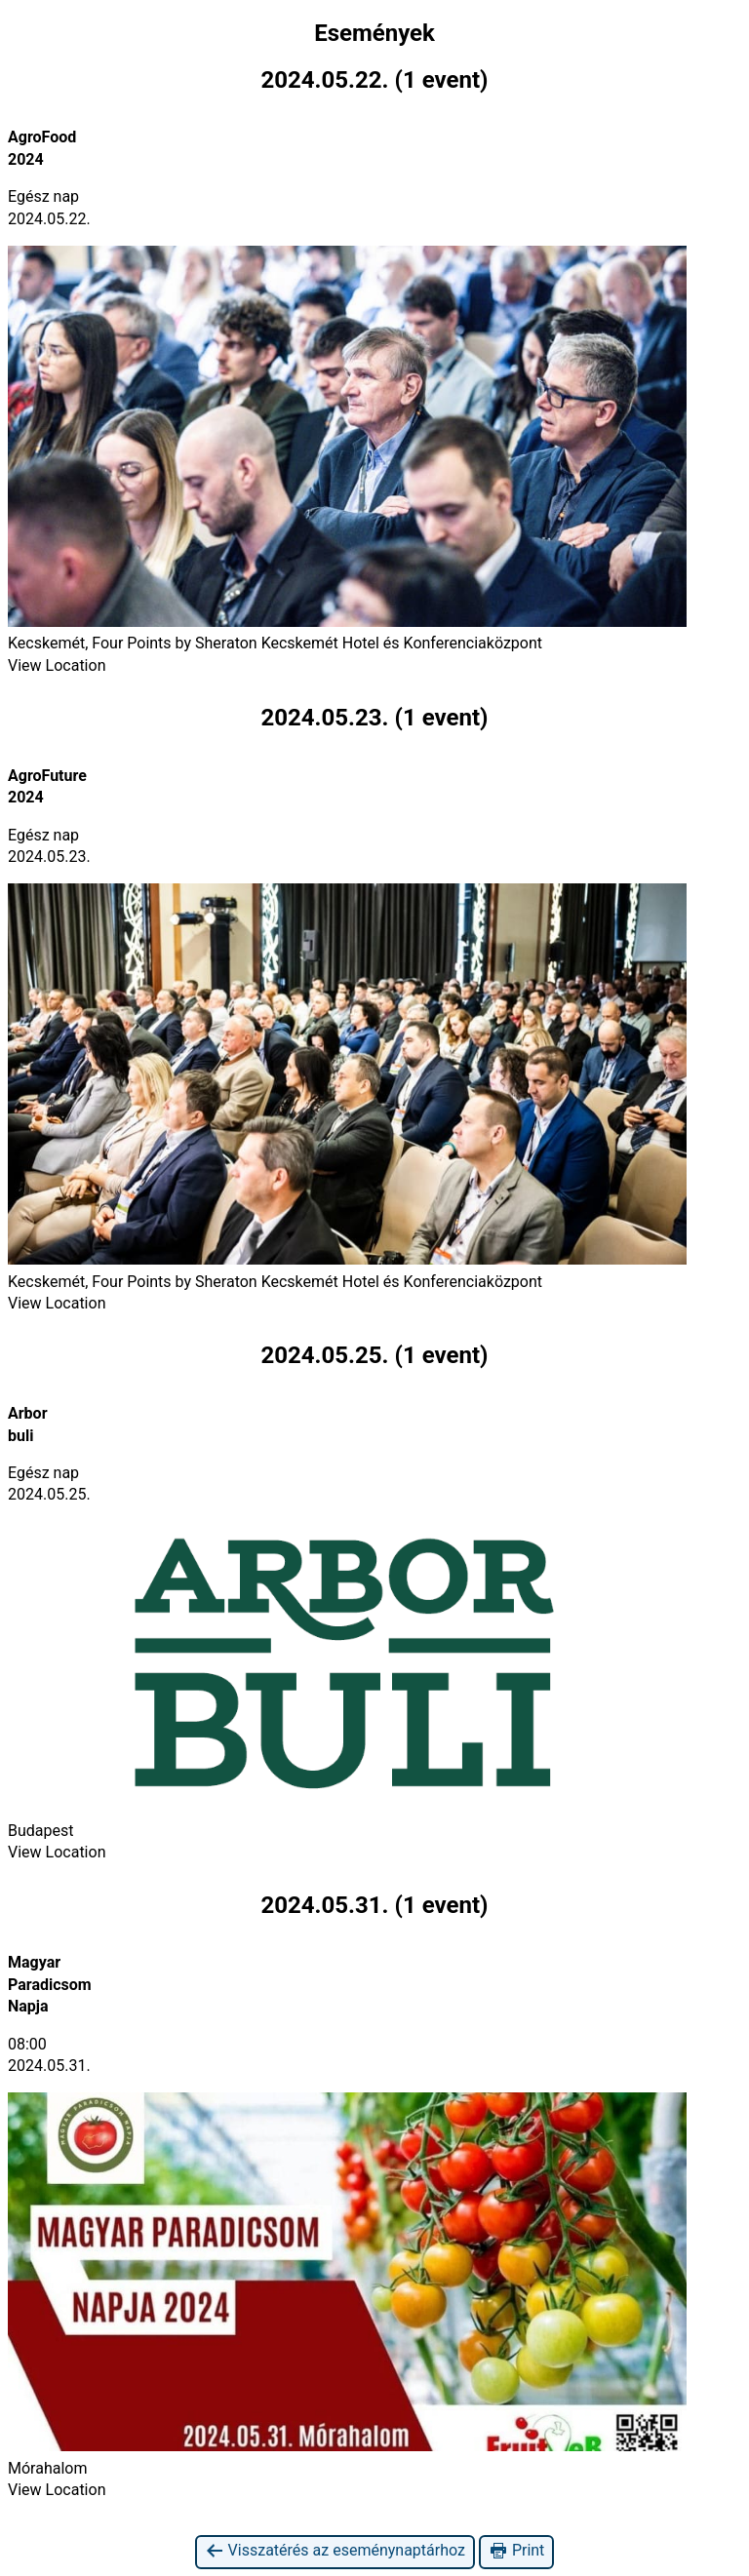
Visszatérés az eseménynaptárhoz (335, 2551)
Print (516, 2551)
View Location (56, 665)
